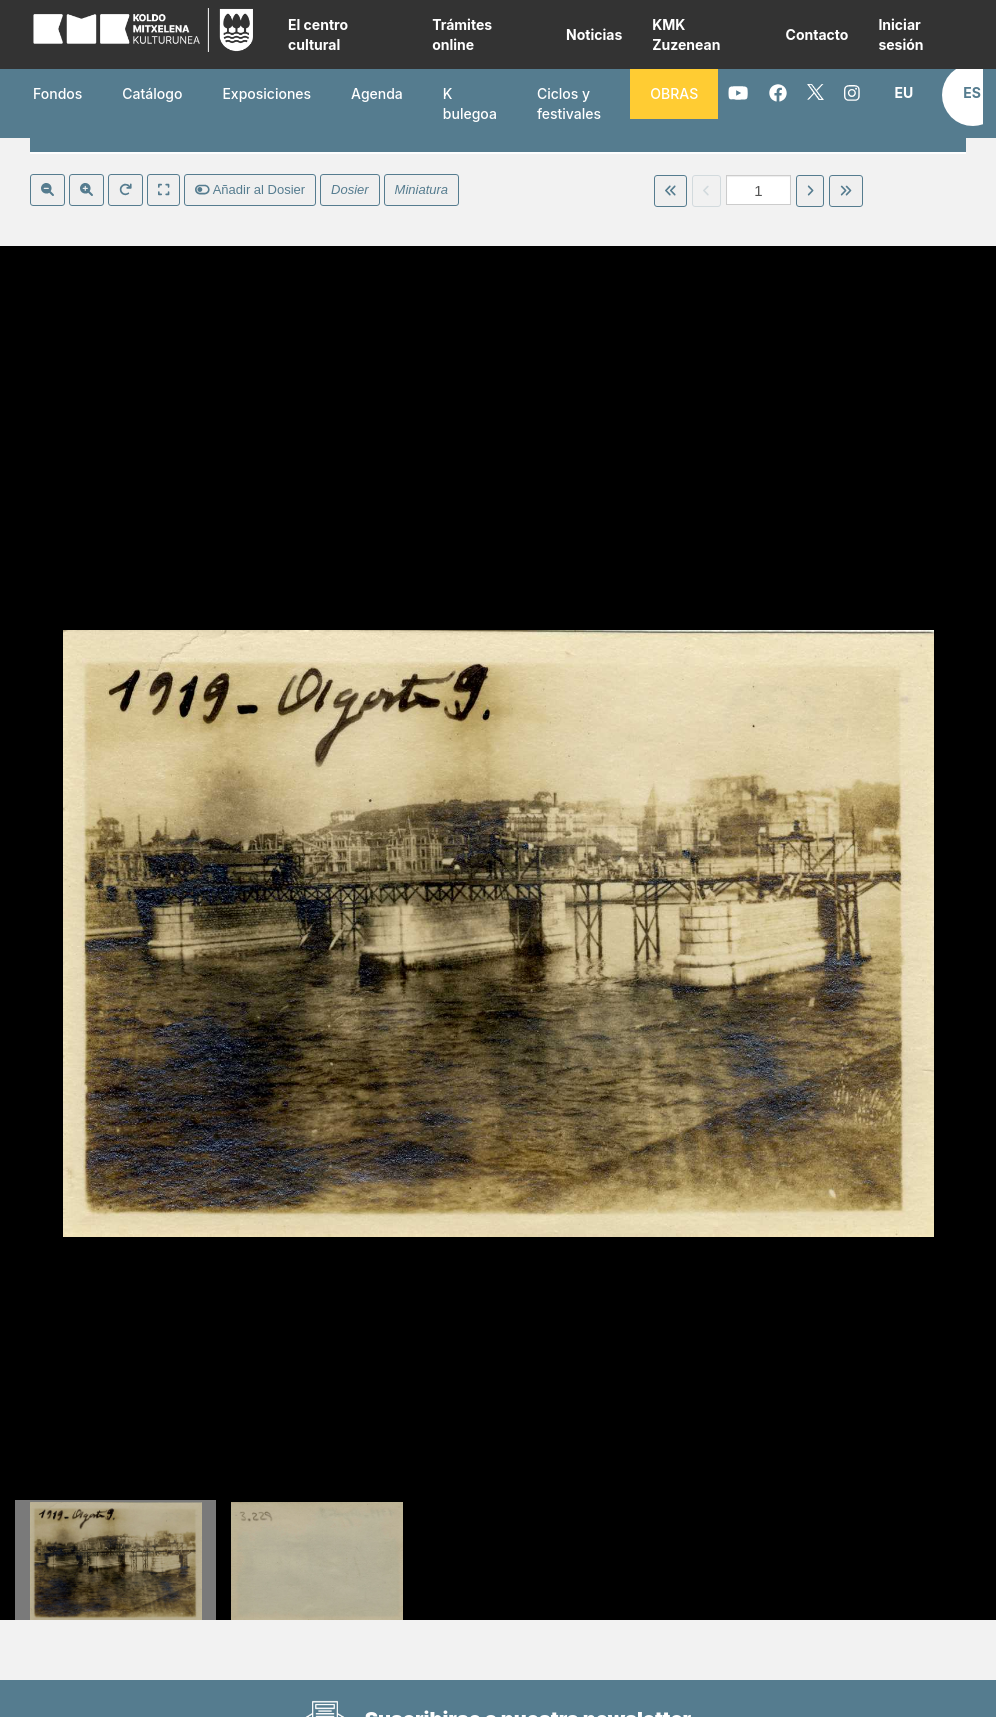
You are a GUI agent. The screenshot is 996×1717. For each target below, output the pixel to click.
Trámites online (462, 34)
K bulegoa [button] (470, 103)
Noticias (594, 34)
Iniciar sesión (900, 34)
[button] (903, 93)
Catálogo (152, 93)
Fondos (57, 93)
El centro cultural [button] (318, 34)
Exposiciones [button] (266, 93)
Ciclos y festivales (569, 103)
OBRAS (674, 93)
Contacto (817, 34)
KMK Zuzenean (686, 34)
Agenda (377, 93)
